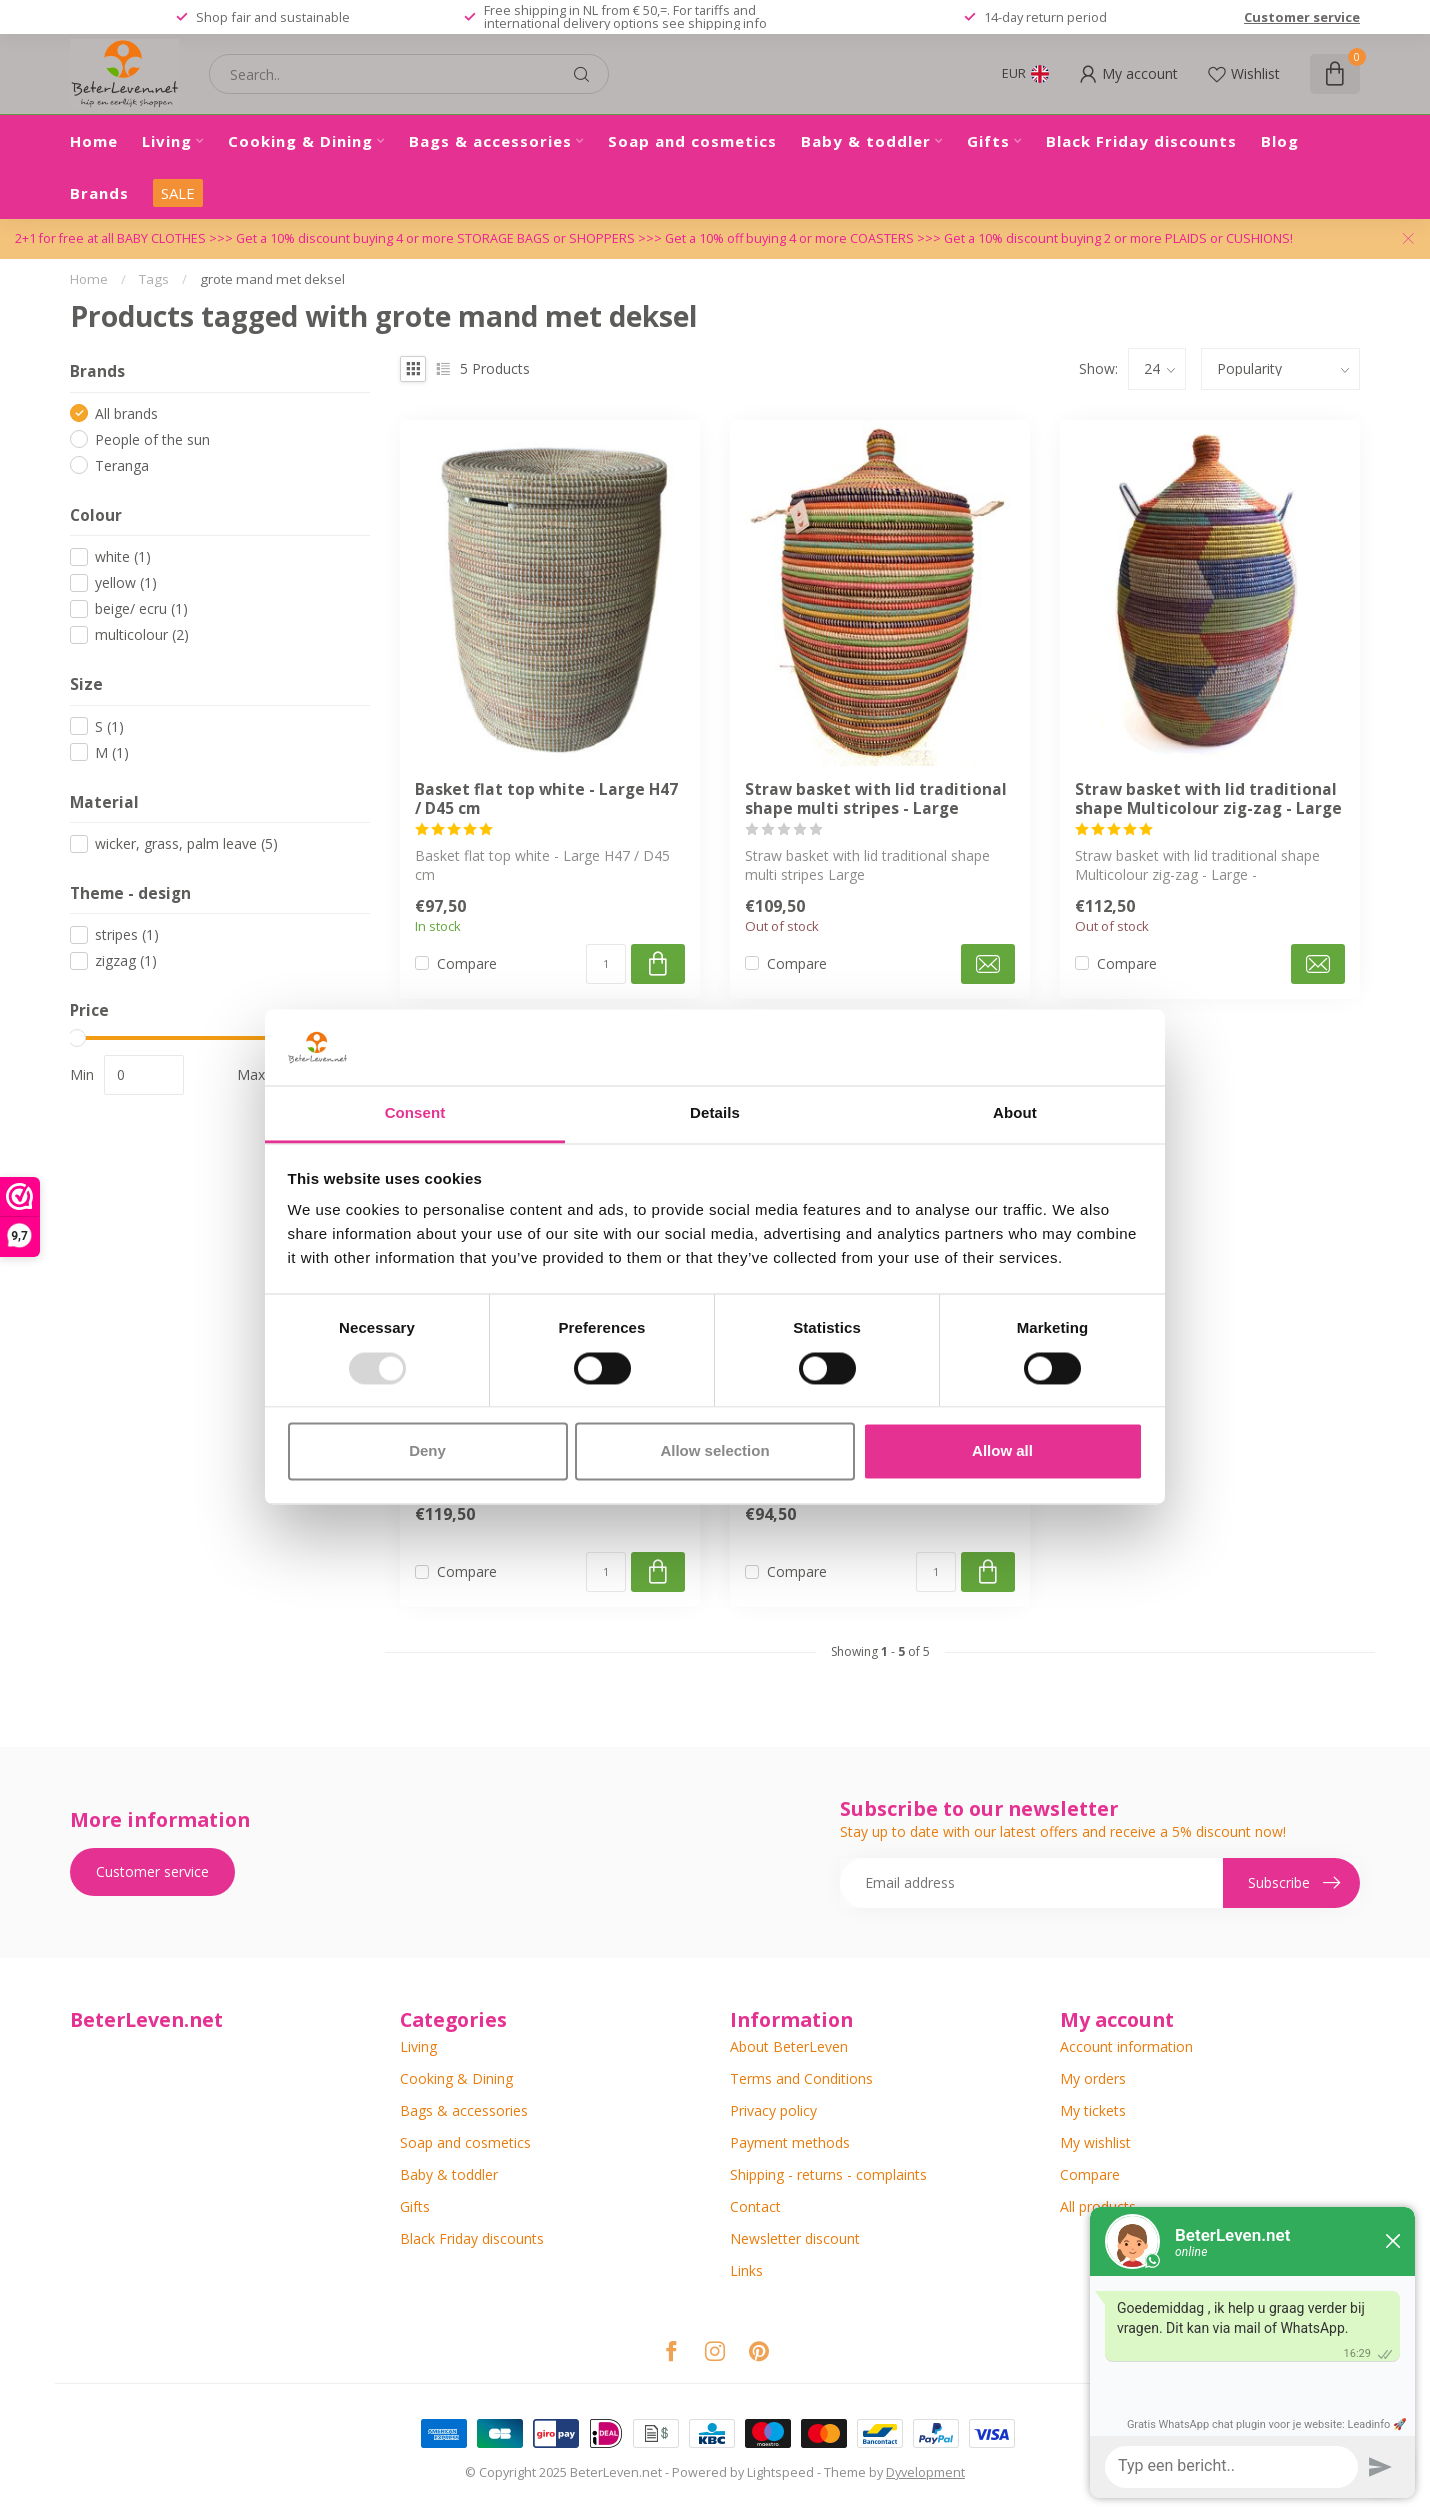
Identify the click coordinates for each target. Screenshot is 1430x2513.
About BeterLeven (789, 2046)
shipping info (727, 23)
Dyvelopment (925, 2472)
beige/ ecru (141, 608)
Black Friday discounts (1141, 141)
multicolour (142, 634)
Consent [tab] (415, 1113)
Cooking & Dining (300, 141)
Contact (755, 2206)
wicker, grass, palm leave (186, 843)
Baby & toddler (866, 141)
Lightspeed (780, 2472)
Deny (427, 1451)
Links (746, 2270)
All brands (126, 413)
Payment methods (790, 2142)
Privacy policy (773, 2110)
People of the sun (152, 439)
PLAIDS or (1195, 238)
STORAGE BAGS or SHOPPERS (547, 238)
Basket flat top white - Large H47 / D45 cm (546, 799)
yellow (126, 582)
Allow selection (714, 1451)
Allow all (1002, 1451)
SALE (178, 193)
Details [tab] (715, 1113)
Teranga (122, 465)
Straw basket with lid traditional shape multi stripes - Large (876, 799)
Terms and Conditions (801, 2078)
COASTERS (883, 238)
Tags (154, 279)
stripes (127, 934)
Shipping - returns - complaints (828, 2174)
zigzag (126, 960)
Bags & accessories (490, 141)
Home (94, 141)
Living (167, 141)
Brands (99, 193)
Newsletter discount (795, 2238)
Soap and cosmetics (692, 141)
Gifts (988, 141)
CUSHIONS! (1259, 238)
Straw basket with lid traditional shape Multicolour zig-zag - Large (1208, 799)
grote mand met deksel (272, 279)
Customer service (1302, 17)
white (123, 556)
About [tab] (1015, 1113)
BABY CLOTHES (163, 238)
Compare (467, 963)
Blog (1280, 141)
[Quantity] (606, 964)
